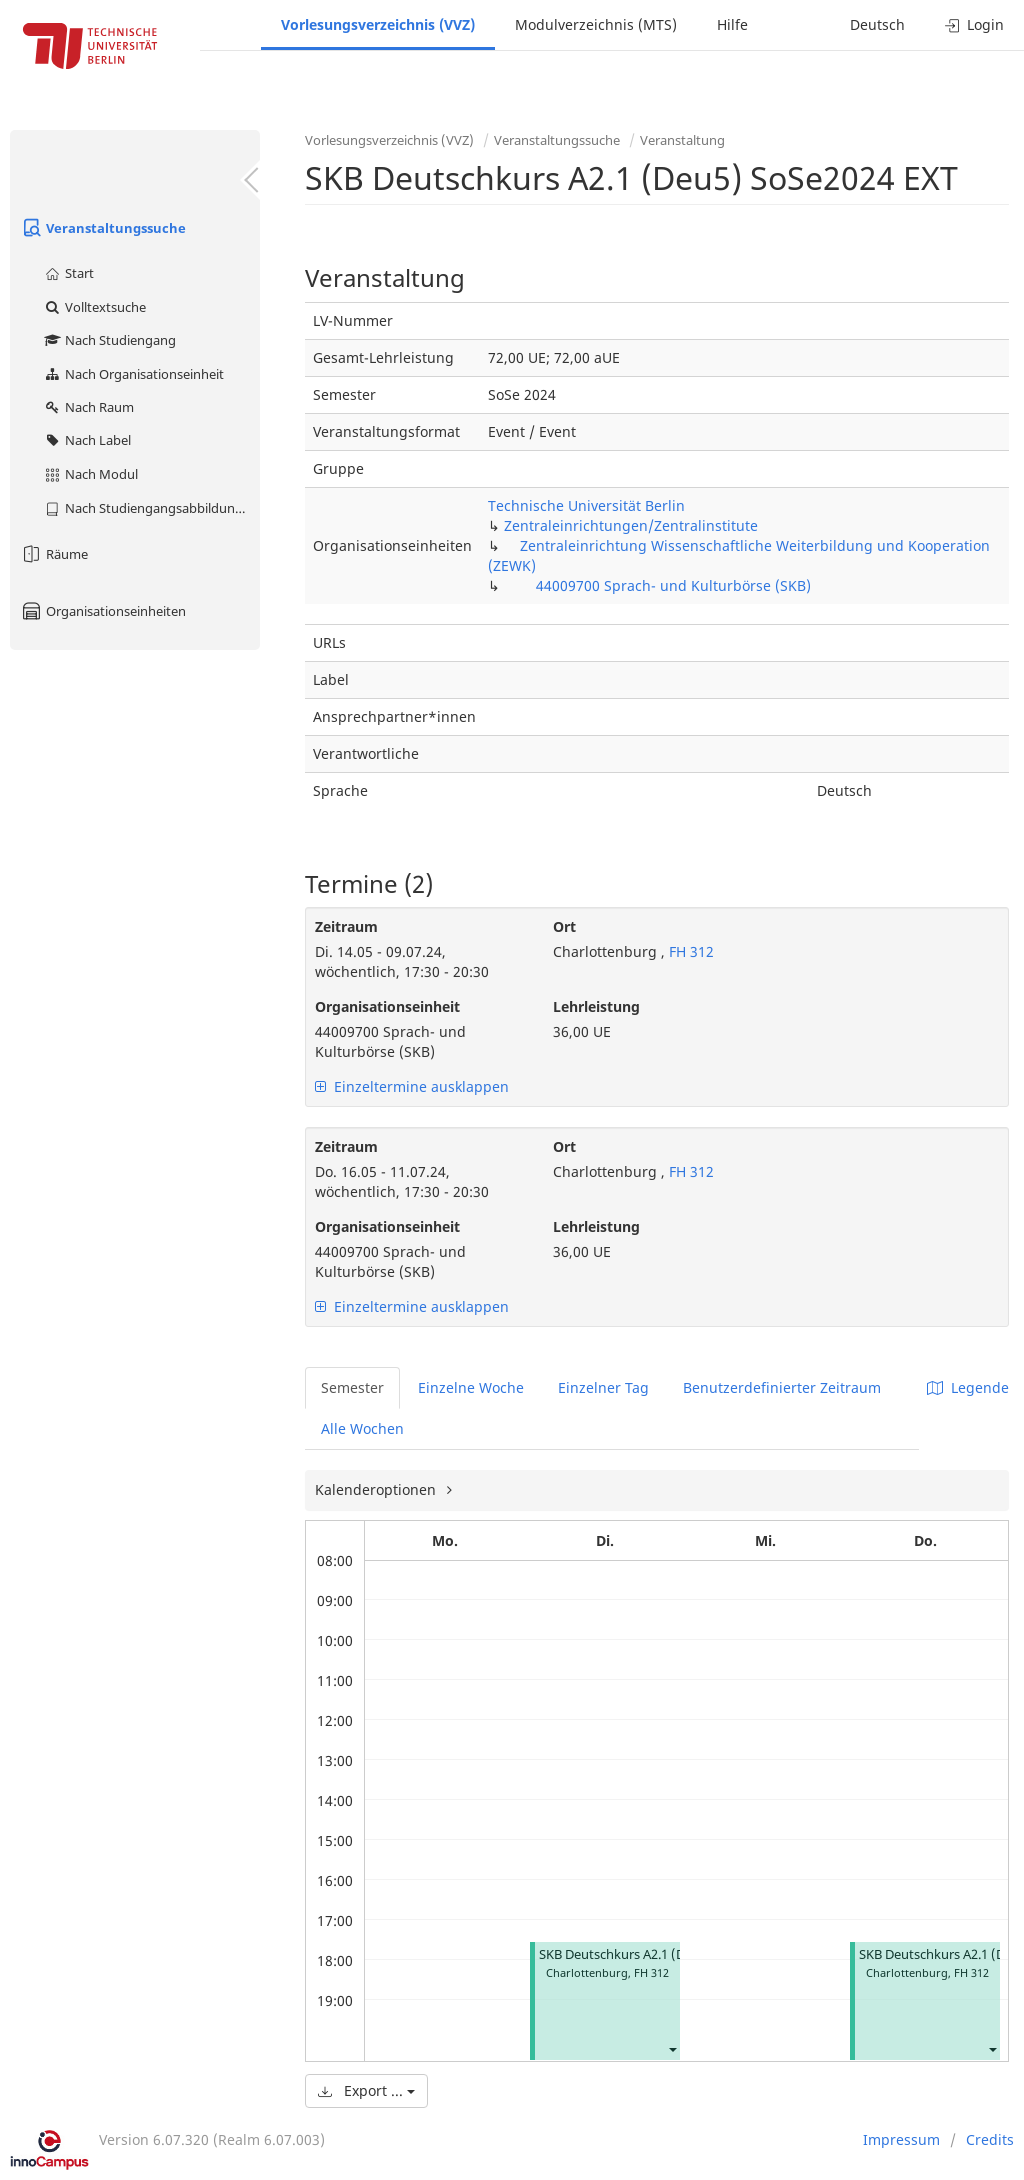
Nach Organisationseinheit (133, 374)
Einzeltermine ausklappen (412, 1086)
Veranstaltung (682, 140)
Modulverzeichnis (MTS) (596, 24)
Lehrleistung (596, 1006)
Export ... (366, 2090)
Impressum (901, 2139)
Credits (990, 2139)
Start (68, 273)
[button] (672, 2048)
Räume (54, 554)
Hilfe (732, 24)
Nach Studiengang (109, 340)
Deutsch (877, 24)
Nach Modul (90, 474)
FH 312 (689, 951)
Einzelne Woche (471, 1387)
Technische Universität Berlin (586, 505)
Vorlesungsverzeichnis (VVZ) (378, 24)
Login (974, 24)
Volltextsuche (94, 307)
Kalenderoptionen (377, 1489)
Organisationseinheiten (103, 611)
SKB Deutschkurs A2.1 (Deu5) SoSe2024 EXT (668, 1954)
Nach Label (87, 440)
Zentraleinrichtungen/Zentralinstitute (631, 525)
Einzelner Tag (603, 1387)
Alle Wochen (362, 1428)
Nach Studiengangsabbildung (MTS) (151, 508)
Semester (352, 1387)
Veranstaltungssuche (103, 228)
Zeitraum (346, 926)
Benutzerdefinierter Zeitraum (782, 1387)
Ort (564, 926)
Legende (968, 1387)
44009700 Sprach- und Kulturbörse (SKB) (673, 585)
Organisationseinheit (387, 1006)
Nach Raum (88, 407)
